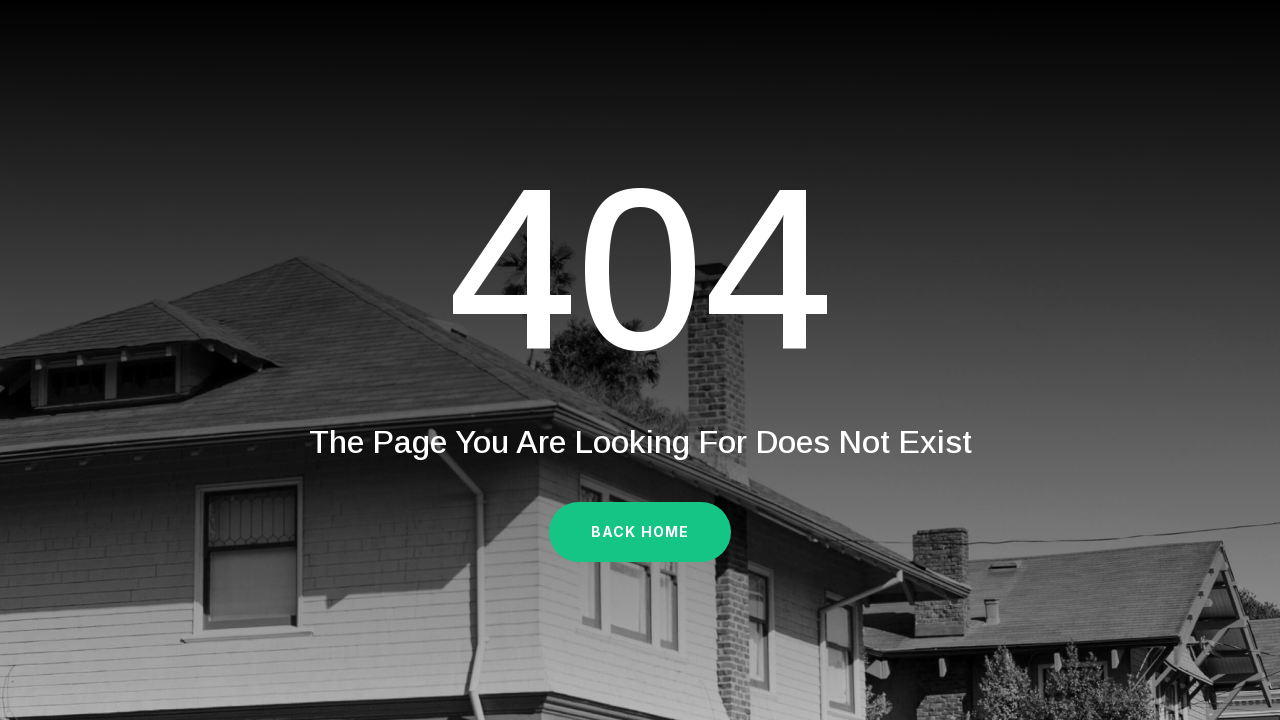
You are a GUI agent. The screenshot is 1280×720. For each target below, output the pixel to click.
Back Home (640, 531)
